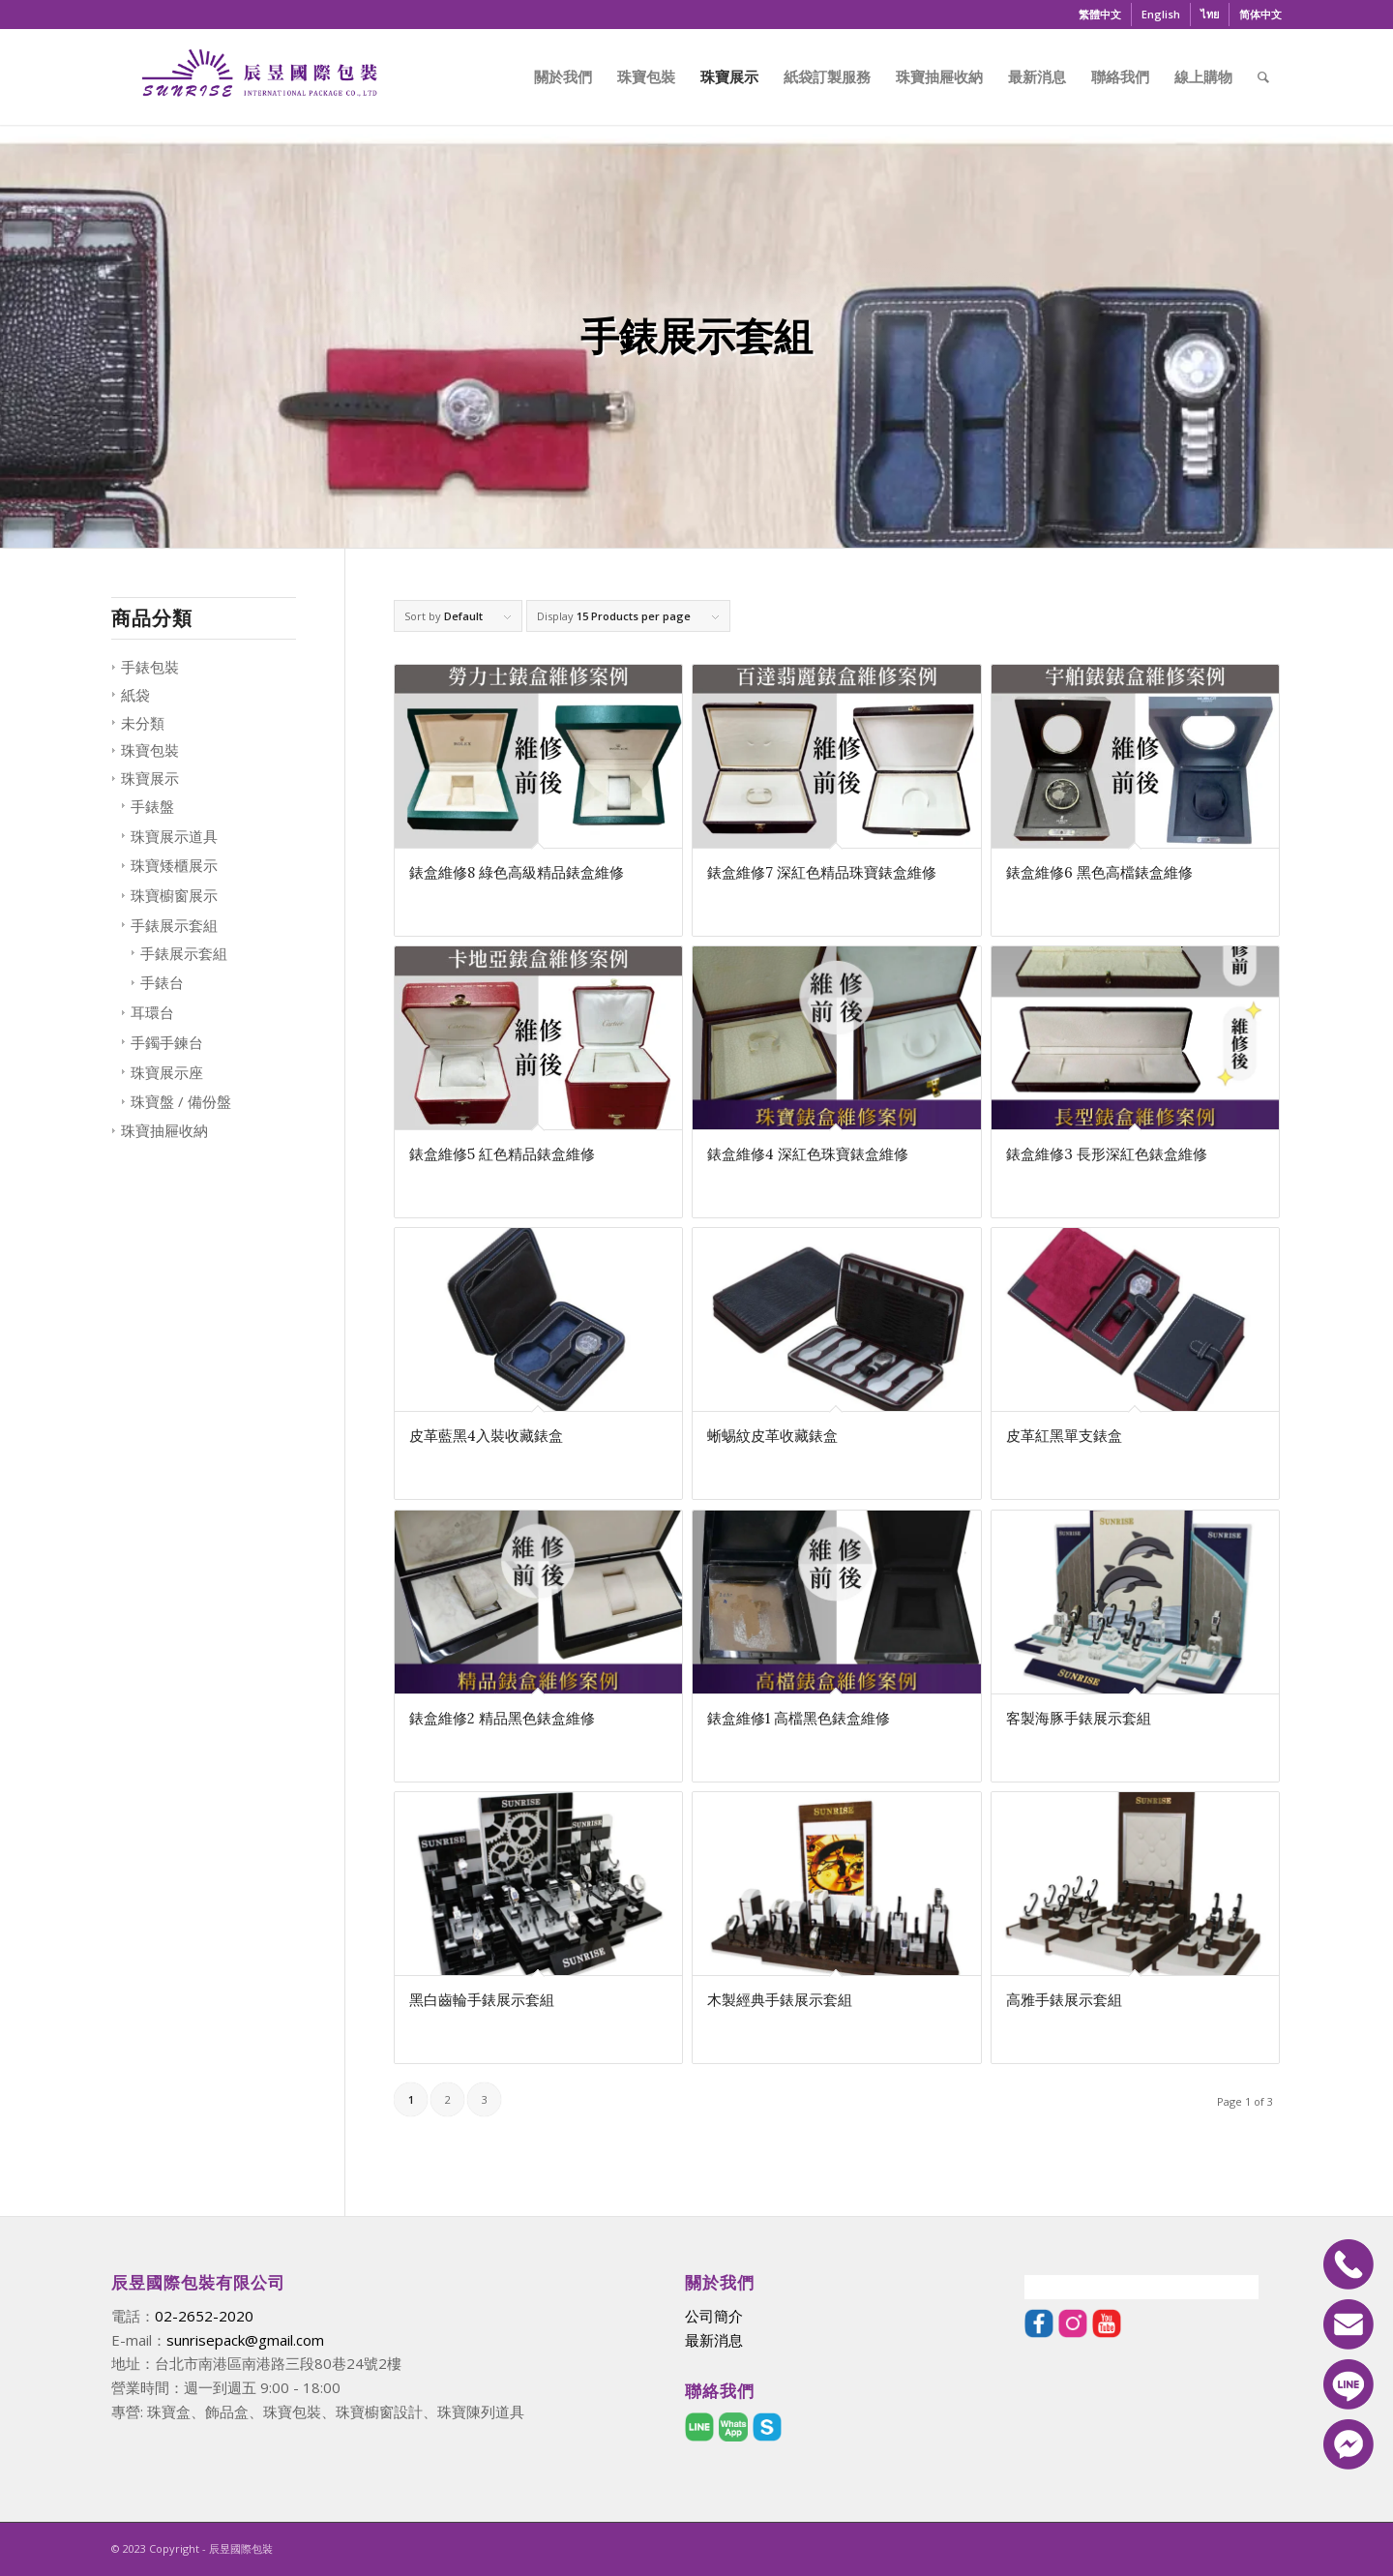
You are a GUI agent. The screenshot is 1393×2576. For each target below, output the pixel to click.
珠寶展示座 (167, 1072)
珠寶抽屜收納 (164, 1130)
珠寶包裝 (150, 750)
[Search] (1263, 76)
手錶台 (162, 982)
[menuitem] (1100, 14)
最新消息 (714, 2340)
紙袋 (135, 694)
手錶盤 (152, 806)
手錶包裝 (150, 666)
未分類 (142, 723)
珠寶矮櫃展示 (174, 865)
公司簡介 (714, 2315)
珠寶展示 (150, 778)
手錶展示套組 (174, 925)
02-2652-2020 (204, 2315)
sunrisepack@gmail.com (245, 2340)
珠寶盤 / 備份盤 (181, 1101)
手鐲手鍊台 (167, 1042)
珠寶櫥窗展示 (174, 895)
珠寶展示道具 (174, 836)
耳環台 (152, 1012)
